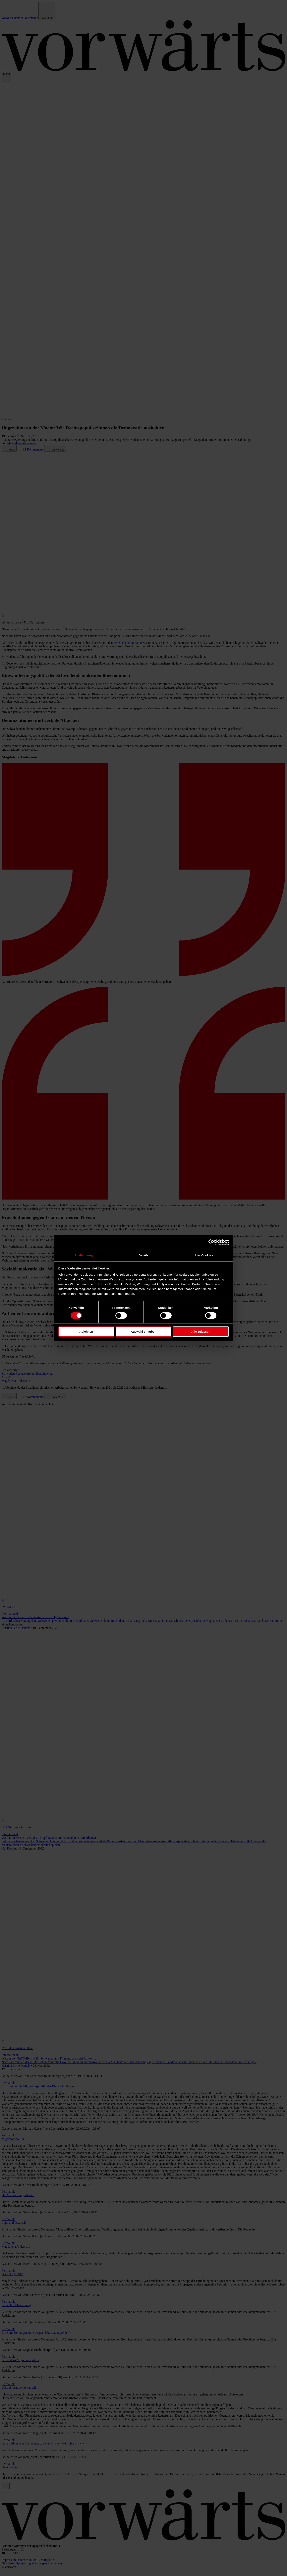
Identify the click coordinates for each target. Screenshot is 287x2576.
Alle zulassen (200, 1331)
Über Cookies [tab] (203, 1255)
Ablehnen (86, 1331)
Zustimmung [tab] (84, 1255)
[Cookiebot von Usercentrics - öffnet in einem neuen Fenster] (211, 1242)
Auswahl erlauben (143, 1331)
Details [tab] (143, 1255)
